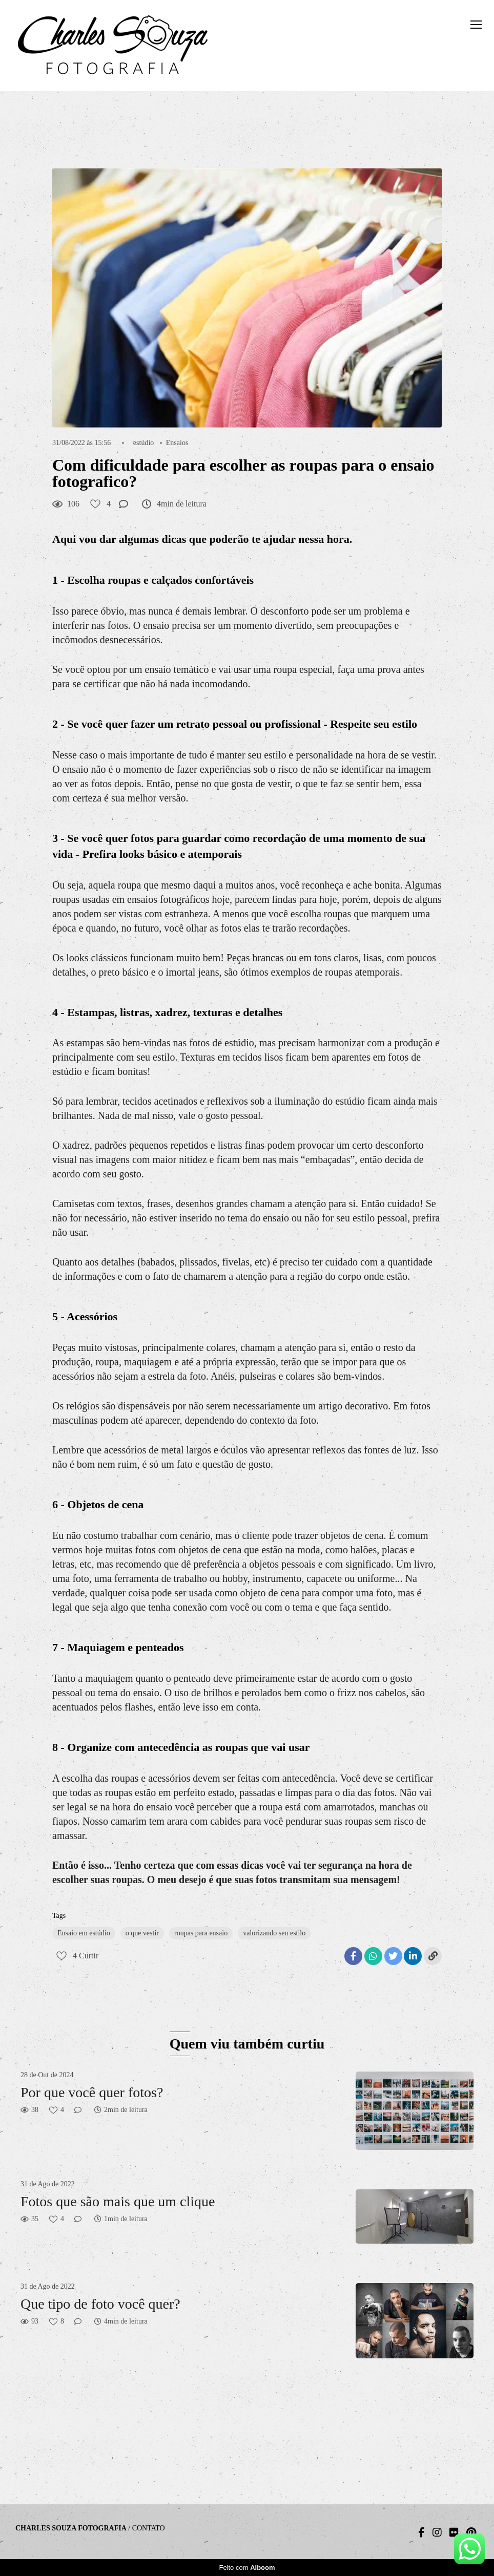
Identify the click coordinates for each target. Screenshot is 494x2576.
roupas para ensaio (201, 1933)
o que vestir (142, 1933)
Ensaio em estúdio (83, 1933)
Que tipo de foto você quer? (100, 2304)
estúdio (143, 443)
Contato (148, 2528)
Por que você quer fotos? (91, 2092)
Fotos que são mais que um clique (117, 2201)
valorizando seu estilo (274, 1933)
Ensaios (177, 443)
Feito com (247, 2567)
